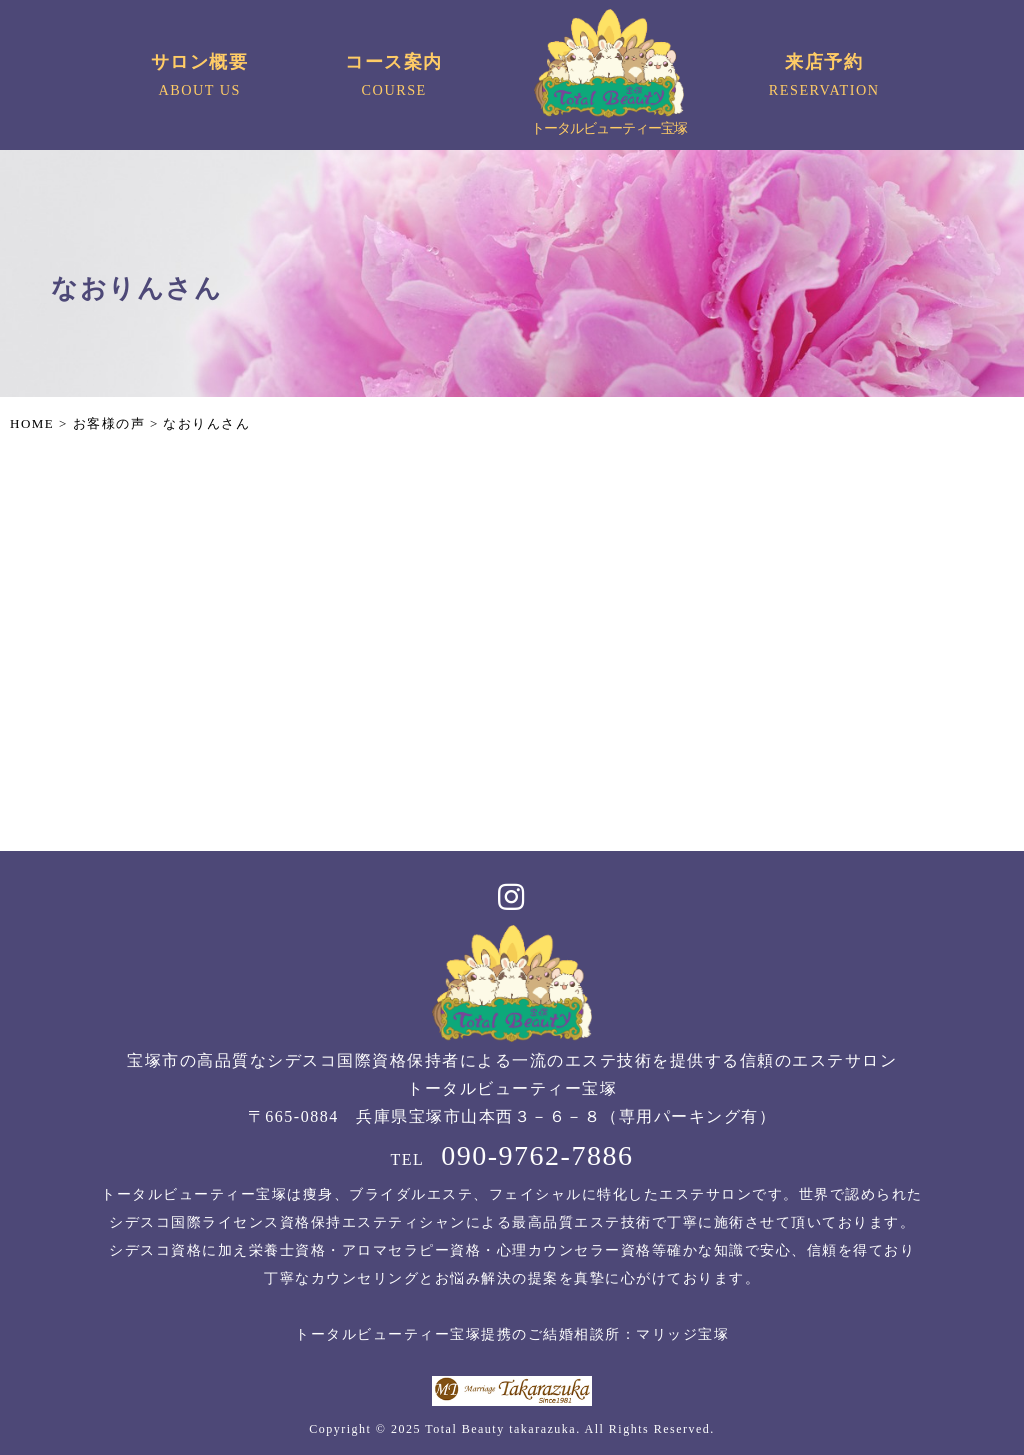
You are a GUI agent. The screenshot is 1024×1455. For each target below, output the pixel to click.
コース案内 (394, 77)
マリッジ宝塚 (682, 1334)
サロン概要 (199, 77)
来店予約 (824, 77)
